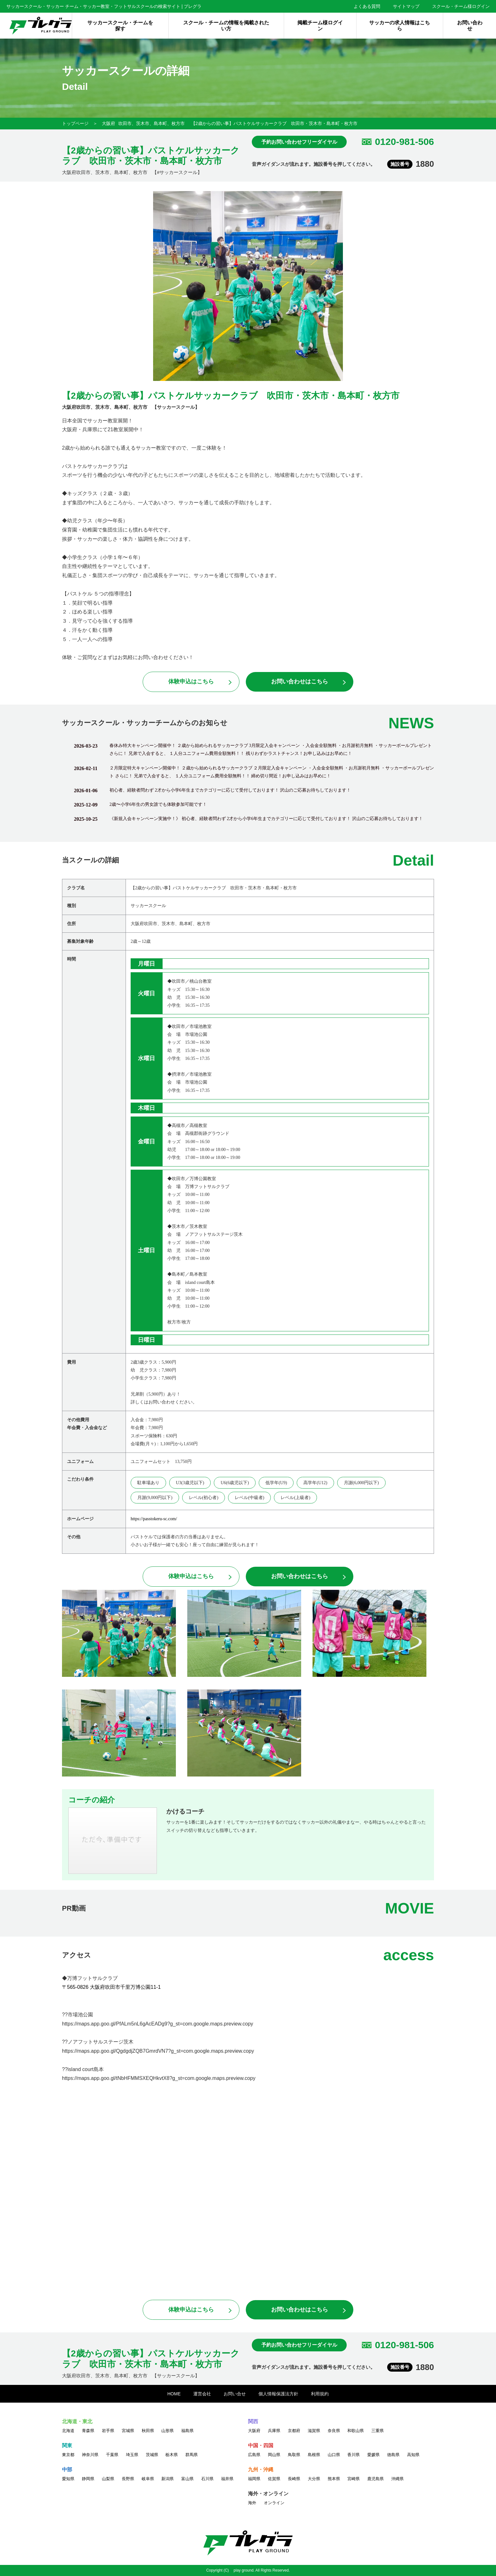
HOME (174, 2393)
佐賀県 (274, 2478)
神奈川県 (90, 2454)
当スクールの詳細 (90, 860)
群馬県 (191, 2454)
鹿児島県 (375, 2478)
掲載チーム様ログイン (320, 25)
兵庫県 (274, 2430)
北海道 (68, 2430)
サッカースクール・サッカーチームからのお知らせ (144, 723)
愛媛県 (373, 2454)
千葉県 (112, 2454)
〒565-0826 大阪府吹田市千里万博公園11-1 (111, 1987)
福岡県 (254, 2478)
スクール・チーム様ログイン (461, 6)
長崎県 (294, 2478)
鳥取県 (294, 2454)
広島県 (254, 2454)
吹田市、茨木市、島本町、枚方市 (151, 123)
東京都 (68, 2454)
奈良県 (334, 2430)
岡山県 (274, 2454)
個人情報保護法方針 (278, 2393)
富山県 (187, 2478)
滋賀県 (314, 2430)
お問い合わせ (469, 25)
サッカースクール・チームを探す (120, 25)
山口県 (334, 2454)
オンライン (274, 2502)
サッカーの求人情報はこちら (399, 25)
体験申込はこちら (191, 681)
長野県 (128, 2478)
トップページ (75, 123)
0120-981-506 (404, 141)
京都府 (294, 2430)
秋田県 (148, 2430)
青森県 (88, 2430)
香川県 (353, 2454)
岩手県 (108, 2430)
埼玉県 (132, 2454)
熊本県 (334, 2478)
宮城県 (128, 2430)
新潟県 (167, 2478)
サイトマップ (406, 6)
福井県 (227, 2478)
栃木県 (171, 2454)
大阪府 (108, 123)
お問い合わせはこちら (299, 681)
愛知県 (68, 2478)
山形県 (167, 2430)
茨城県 (152, 2454)
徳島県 (393, 2454)
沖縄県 (397, 2478)
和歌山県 (355, 2430)
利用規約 (320, 2393)
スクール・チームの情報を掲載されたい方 (226, 25)
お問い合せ (235, 2393)
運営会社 (202, 2393)
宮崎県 (353, 2478)
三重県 (377, 2430)
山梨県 (108, 2478)
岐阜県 (148, 2478)
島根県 (314, 2454)
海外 (252, 2502)
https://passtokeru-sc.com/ (154, 1518)
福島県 (187, 2430)
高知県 (413, 2454)
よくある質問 (367, 6)
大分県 (314, 2478)
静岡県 (88, 2478)
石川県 (207, 2478)
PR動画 (74, 1908)
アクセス (76, 1955)
